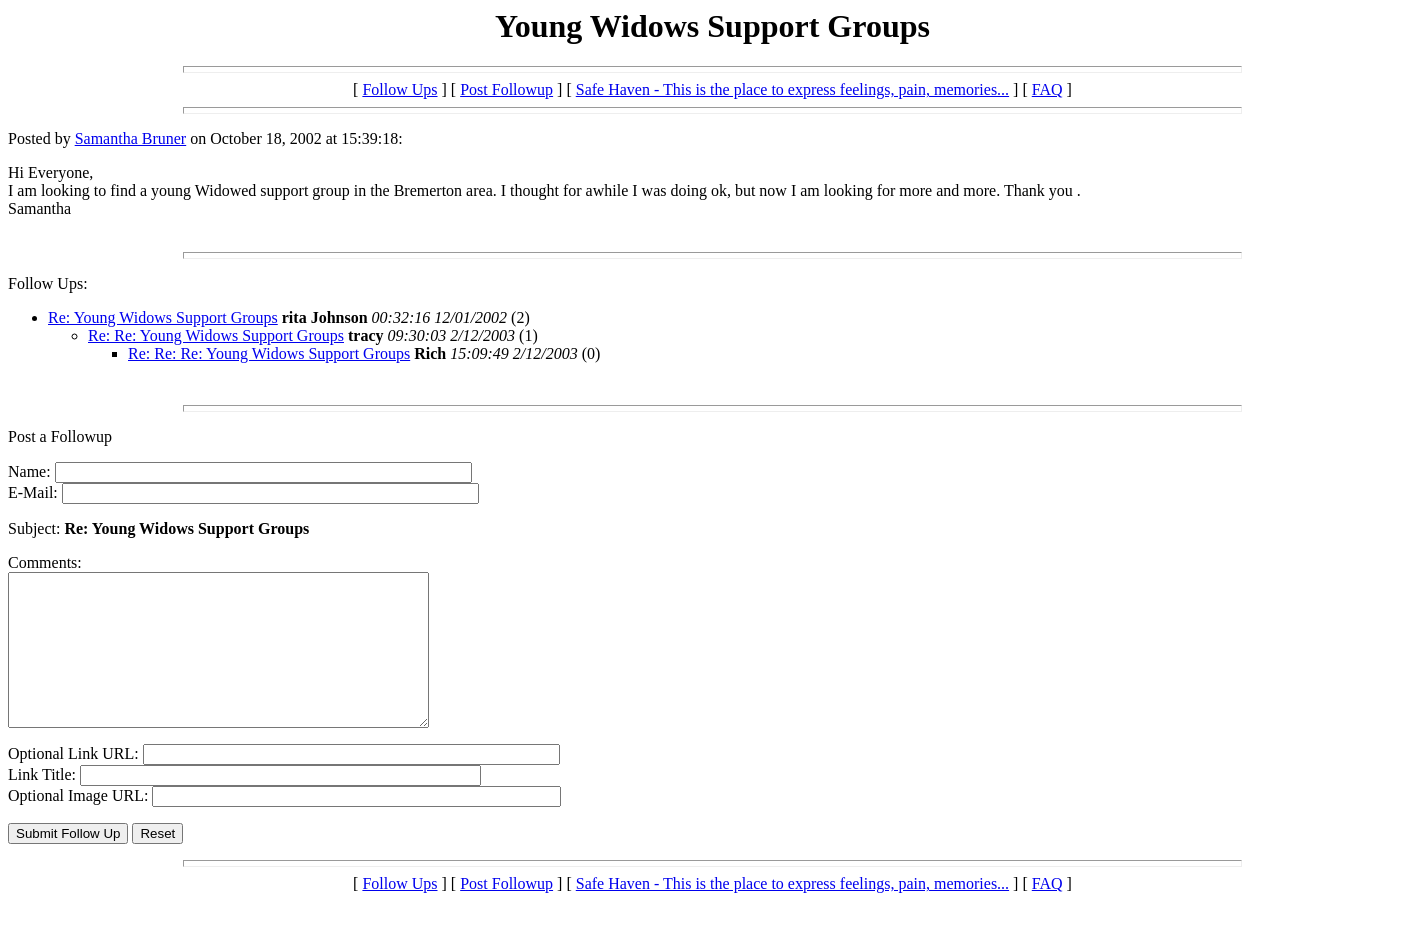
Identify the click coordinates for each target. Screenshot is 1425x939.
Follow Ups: (48, 283)
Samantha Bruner (131, 138)
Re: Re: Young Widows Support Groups (216, 335)
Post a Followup (60, 436)
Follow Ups (399, 89)
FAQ (1047, 89)
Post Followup (506, 89)
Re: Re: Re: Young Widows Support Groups (269, 353)
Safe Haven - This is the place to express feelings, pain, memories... (792, 89)
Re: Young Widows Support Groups (163, 317)
